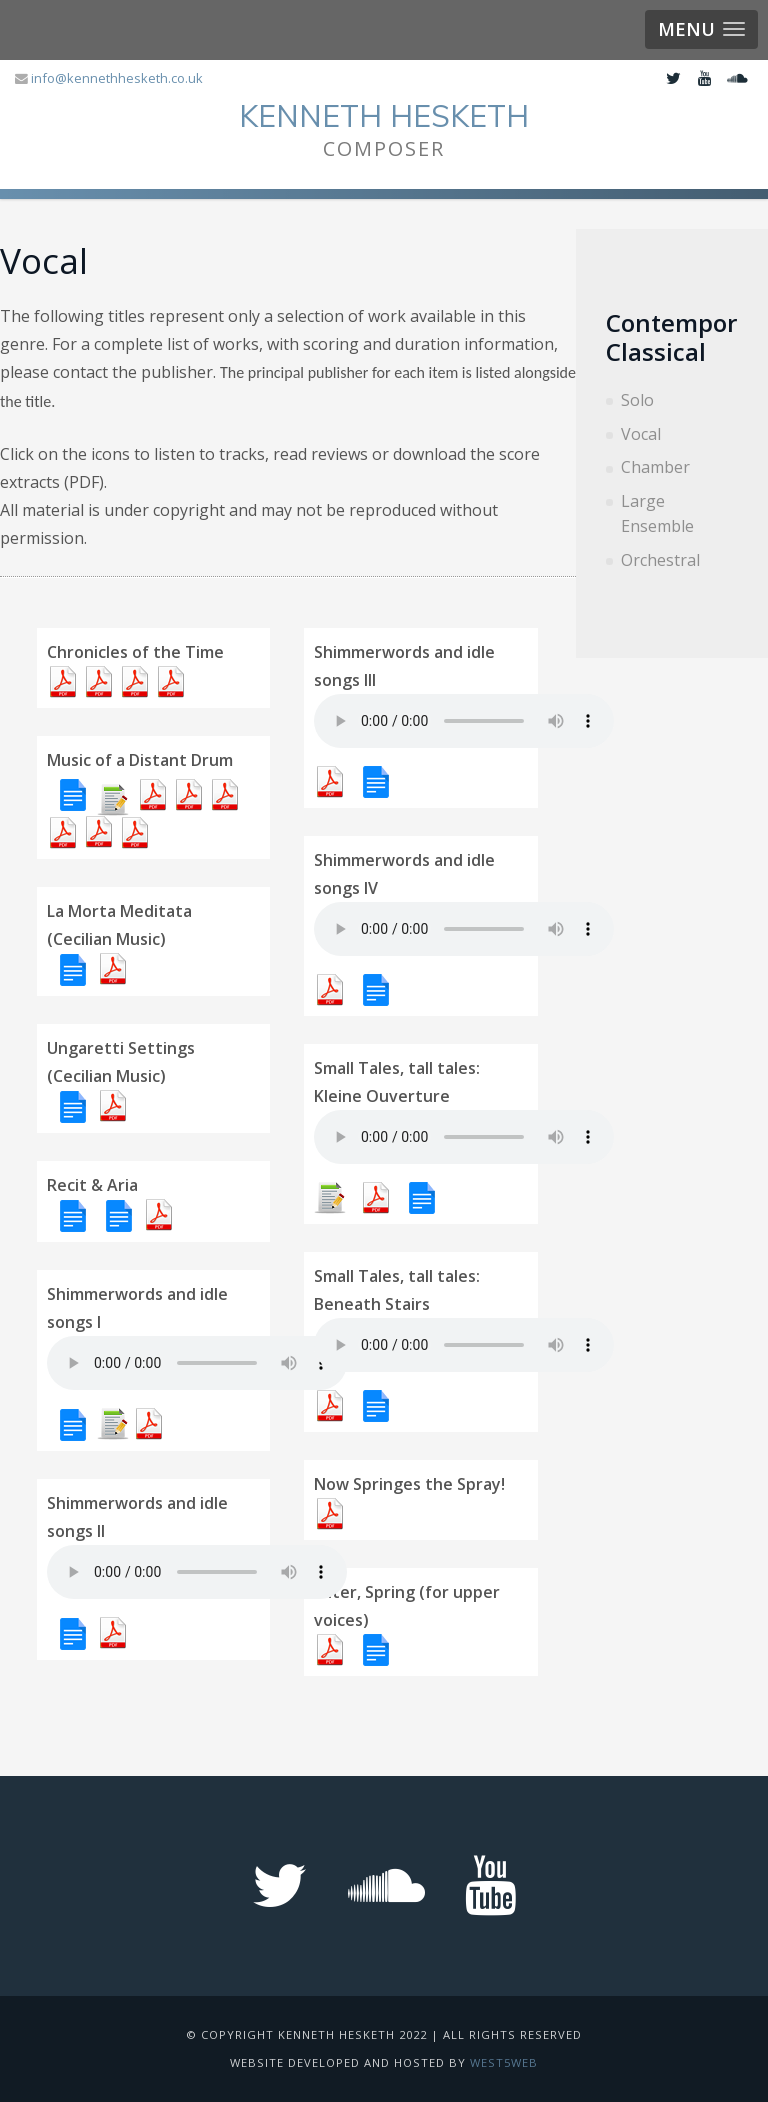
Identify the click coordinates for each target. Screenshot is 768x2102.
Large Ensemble (657, 514)
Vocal (641, 434)
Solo (637, 400)
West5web (504, 2062)
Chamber (655, 467)
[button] (701, 29)
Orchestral (660, 560)
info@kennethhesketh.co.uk (117, 78)
